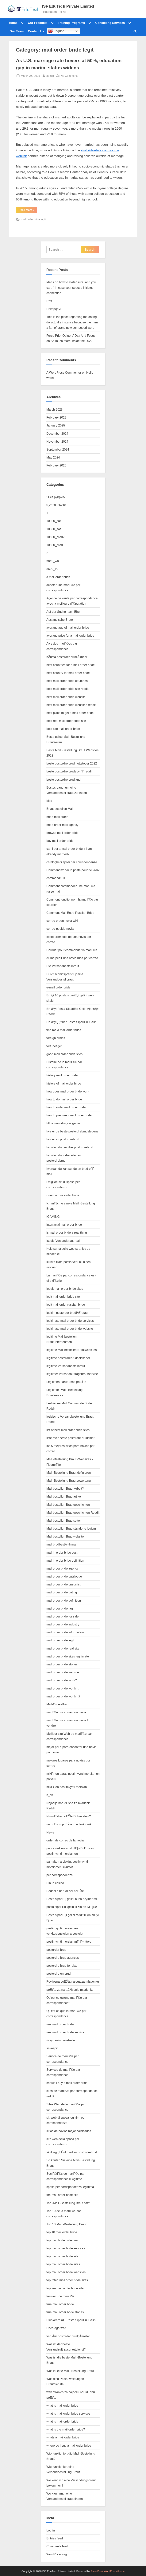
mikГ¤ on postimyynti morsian (66, 1787)
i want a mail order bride (62, 1195)
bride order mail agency (62, 824)
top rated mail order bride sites (67, 2280)
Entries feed (54, 2538)
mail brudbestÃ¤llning (61, 1544)
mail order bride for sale (62, 1616)
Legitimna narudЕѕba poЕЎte (66, 1381)
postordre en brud (58, 1973)
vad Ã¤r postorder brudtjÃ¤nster (68, 2336)
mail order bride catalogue (64, 1576)
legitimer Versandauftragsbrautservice (72, 1374)
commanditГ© (55, 878)
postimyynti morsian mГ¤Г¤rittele (68, 1941)
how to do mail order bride (64, 1099)
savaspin (52, 2048)
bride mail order (57, 816)
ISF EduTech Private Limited (68, 6)
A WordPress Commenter (63, 372)
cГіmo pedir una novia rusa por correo (72, 958)
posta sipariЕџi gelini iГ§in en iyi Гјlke (71, 1907)
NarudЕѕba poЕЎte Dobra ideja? (68, 1816)
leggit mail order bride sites (64, 1288)
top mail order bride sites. (63, 2264)
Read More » (28, 209)
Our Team (17, 31)
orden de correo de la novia (65, 1840)
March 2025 (54, 409)
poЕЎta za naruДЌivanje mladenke (70, 1989)
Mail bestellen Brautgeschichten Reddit (72, 1512)
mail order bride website (62, 1672)
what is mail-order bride (62, 2421)
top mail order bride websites (66, 2272)
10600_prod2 (55, 537)
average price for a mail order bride (70, 635)
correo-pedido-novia (60, 928)
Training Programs (71, 22)
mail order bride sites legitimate (67, 1656)
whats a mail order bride (62, 2437)
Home (13, 22)
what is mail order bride (62, 2405)
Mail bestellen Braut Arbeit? (65, 1488)
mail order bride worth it (62, 1688)
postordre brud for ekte (61, 1965)
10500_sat (53, 521)
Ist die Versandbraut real (63, 1240)
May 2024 (53, 457)
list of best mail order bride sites (68, 1430)
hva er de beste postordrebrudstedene (72, 1131)
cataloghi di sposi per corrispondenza (71, 862)
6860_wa (52, 561)
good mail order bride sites (64, 1054)
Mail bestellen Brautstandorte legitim (71, 1528)
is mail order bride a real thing (66, 1232)
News (50, 1832)
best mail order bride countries (67, 680)
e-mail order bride (58, 987)
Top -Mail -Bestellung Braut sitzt (68, 2203)
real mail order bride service (65, 2032)
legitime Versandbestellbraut (65, 1366)
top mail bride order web (62, 2240)
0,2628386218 (56, 505)
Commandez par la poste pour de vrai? (72, 870)
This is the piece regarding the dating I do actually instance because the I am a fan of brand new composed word (72, 322)
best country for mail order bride (68, 673)
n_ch (49, 1795)
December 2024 (57, 433)
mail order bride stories (62, 1664)
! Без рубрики (55, 497)
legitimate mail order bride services (70, 1320)
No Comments (69, 75)
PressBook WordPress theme (108, 2571)
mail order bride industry (62, 1624)
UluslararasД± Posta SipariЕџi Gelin (70, 2320)
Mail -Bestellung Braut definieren (68, 1472)
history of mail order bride (63, 1083)
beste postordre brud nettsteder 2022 (71, 763)
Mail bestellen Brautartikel (64, 1496)
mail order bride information (65, 1632)
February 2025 (56, 417)
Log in (50, 2530)
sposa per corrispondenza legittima (70, 2187)
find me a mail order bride (63, 1030)
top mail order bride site (62, 2256)
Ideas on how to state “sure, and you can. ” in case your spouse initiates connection (71, 287)
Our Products (37, 22)
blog (49, 800)
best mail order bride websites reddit (71, 705)
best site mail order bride (63, 728)
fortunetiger (54, 1046)
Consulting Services (110, 22)
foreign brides (55, 1038)
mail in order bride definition (65, 1560)
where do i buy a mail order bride (68, 2445)
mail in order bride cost (61, 1552)
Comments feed (57, 2546)
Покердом (53, 309)
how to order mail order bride (66, 1107)
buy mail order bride (60, 840)
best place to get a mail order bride (70, 712)
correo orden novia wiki (62, 920)
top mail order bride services (65, 2248)
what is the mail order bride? (65, 2429)
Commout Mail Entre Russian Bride (70, 912)
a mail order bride (58, 577)
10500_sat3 (54, 529)
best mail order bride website (66, 697)
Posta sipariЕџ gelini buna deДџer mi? (72, 1899)
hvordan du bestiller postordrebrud (69, 1147)
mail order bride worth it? (63, 1696)
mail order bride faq (59, 1608)
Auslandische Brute (59, 619)
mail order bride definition (63, 1600)
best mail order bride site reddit (67, 688)
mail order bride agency (62, 1568)
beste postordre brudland (63, 779)
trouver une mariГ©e (60, 2296)
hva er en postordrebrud (62, 1139)
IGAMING (53, 1216)
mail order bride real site (62, 1648)
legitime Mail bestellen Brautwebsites (71, 1349)
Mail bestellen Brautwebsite (65, 1536)
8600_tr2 (52, 568)
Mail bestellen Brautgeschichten (68, 1504)
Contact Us (36, 31)
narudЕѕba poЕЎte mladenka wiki (69, 1824)
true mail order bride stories (65, 2312)
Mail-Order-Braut (57, 1704)
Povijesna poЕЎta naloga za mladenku (72, 1981)
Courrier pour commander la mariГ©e (71, 950)
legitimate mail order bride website (69, 1328)
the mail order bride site (62, 2194)
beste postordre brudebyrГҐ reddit (69, 771)
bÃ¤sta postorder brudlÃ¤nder (66, 657)
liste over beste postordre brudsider (70, 1438)
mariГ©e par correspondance (66, 1712)
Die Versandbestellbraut (62, 966)
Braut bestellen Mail (59, 808)
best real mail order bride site (66, 720)
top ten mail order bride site (65, 2288)
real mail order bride (60, 2024)
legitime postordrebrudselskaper (68, 1358)
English (56, 31)
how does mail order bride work (67, 1091)
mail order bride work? (61, 1680)
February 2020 (56, 465)
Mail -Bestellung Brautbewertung (68, 1480)
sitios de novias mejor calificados (68, 2131)
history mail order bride (62, 1075)
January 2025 (55, 425)
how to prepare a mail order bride (69, 1115)
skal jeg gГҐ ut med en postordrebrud (71, 2152)
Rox (49, 301)
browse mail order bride (62, 832)
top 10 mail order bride (61, 2232)
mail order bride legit (33, 219)
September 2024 (57, 449)
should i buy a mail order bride (66, 2083)
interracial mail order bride (64, 1224)
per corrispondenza (59, 1875)
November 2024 (57, 441)
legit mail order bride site (63, 1296)
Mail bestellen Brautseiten (64, 1520)
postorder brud (56, 1949)
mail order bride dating (61, 1592)
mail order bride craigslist (63, 1584)
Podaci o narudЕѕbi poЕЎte (65, 1891)
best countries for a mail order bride (70, 665)
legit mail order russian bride (65, 1304)
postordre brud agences (62, 1957)
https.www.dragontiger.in (63, 1123)
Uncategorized (56, 2328)
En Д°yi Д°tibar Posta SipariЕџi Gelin (71, 1022)
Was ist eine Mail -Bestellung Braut (70, 2371)
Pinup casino (55, 1883)
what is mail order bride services (68, 2413)
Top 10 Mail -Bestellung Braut (66, 2224)
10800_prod (54, 545)
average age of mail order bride (67, 627)
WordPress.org (56, 2554)
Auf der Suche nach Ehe (63, 611)
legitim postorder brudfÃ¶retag (67, 1312)
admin (50, 75)
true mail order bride (60, 2304)
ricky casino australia (60, 2040)
